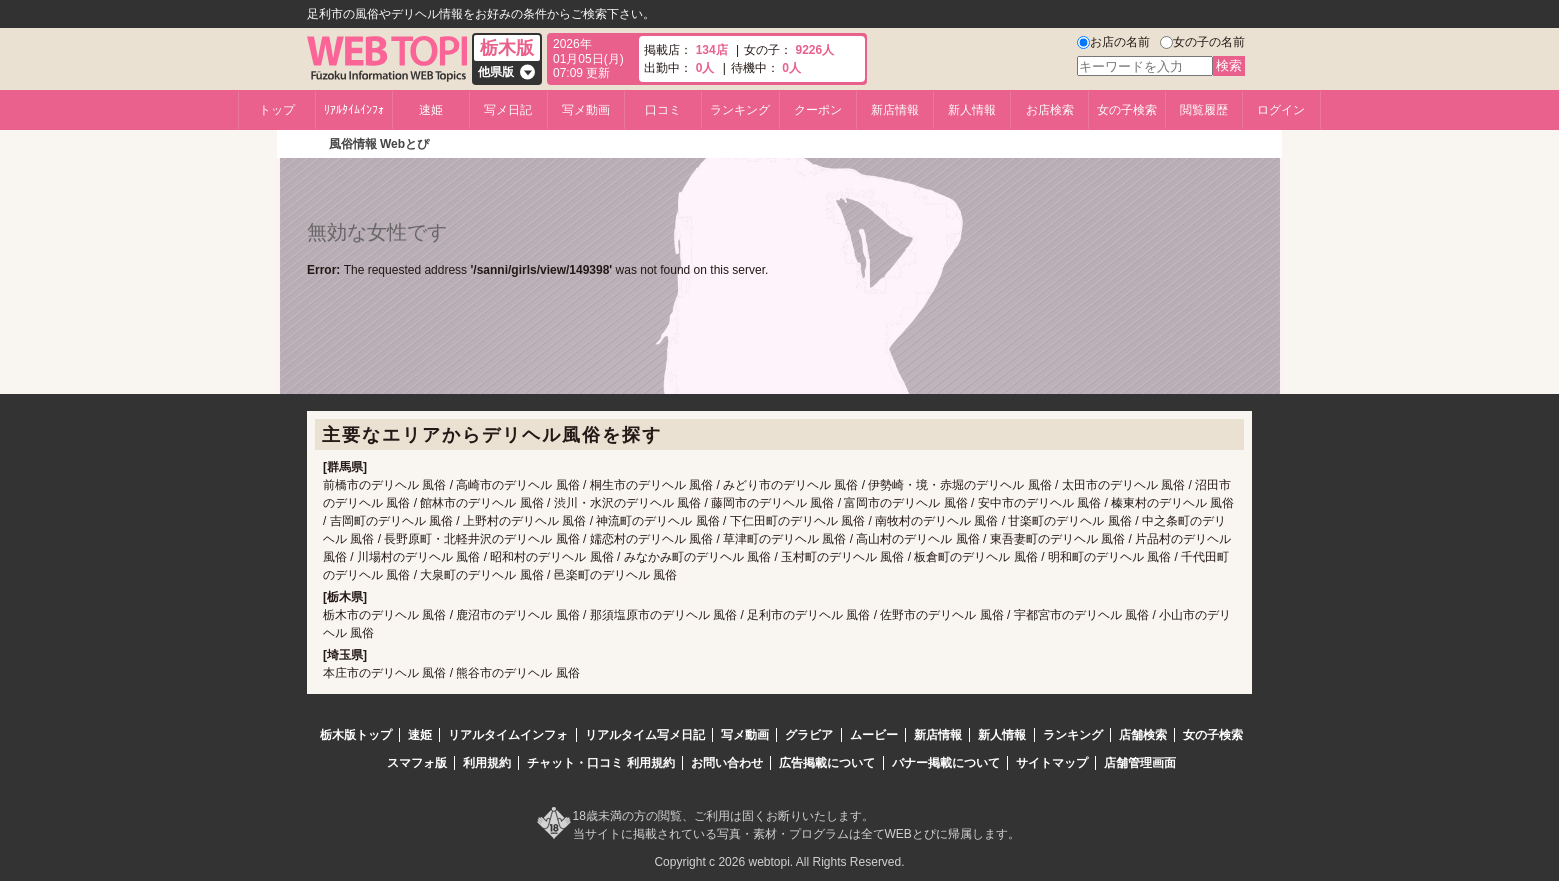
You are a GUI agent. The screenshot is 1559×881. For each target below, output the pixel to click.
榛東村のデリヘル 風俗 (1172, 503)
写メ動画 (586, 110)
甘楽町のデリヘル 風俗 (1069, 521)
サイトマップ (1052, 763)
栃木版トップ (356, 735)
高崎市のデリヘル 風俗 (517, 485)
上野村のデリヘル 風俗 (524, 521)
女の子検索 (1127, 110)
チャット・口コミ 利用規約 (600, 763)
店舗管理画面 (1140, 763)
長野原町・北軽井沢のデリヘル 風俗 (481, 539)
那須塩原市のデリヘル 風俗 (663, 615)
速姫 (431, 110)
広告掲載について (827, 763)
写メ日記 (508, 110)
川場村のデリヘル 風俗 (418, 557)
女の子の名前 (1209, 42)
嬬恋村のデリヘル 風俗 (651, 539)
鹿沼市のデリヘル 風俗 (517, 615)
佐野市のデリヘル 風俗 (941, 615)
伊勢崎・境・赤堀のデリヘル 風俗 (959, 485)
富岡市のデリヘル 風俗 (905, 503)
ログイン (1281, 110)
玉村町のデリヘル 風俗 (842, 557)
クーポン (818, 110)
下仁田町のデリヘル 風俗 (797, 521)
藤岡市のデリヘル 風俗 (772, 503)
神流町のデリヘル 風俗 (657, 521)
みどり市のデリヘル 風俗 (790, 485)
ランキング (740, 110)
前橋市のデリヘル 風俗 (384, 485)
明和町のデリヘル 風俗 (1109, 557)
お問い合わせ (727, 763)
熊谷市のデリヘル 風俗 (517, 673)
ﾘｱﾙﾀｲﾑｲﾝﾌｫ (354, 110)
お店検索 (1050, 110)
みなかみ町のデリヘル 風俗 (697, 557)
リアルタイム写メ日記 (645, 735)
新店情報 (895, 110)
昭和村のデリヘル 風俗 (551, 557)
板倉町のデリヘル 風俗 (975, 557)
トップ (277, 110)
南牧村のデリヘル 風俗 (936, 521)
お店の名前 (1120, 42)
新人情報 (972, 110)
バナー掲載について (946, 763)
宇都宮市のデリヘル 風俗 (1081, 615)
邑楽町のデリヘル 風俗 (615, 575)
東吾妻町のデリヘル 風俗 (1057, 539)
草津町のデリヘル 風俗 (784, 539)
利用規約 (487, 763)
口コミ (663, 110)
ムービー (874, 735)
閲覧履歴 (1204, 110)
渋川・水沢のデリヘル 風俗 (627, 503)
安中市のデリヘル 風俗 (1039, 503)
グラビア (809, 735)
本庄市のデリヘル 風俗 (384, 673)
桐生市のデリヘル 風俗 (651, 485)
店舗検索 (1143, 735)
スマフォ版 (417, 763)
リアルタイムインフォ (508, 735)
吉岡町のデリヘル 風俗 (391, 521)
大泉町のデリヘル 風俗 (481, 575)
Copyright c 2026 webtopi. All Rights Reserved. (779, 862)
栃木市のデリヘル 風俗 (384, 615)
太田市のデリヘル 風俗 (1123, 485)
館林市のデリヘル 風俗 (481, 503)
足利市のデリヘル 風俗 (808, 615)
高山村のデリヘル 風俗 (917, 539)
